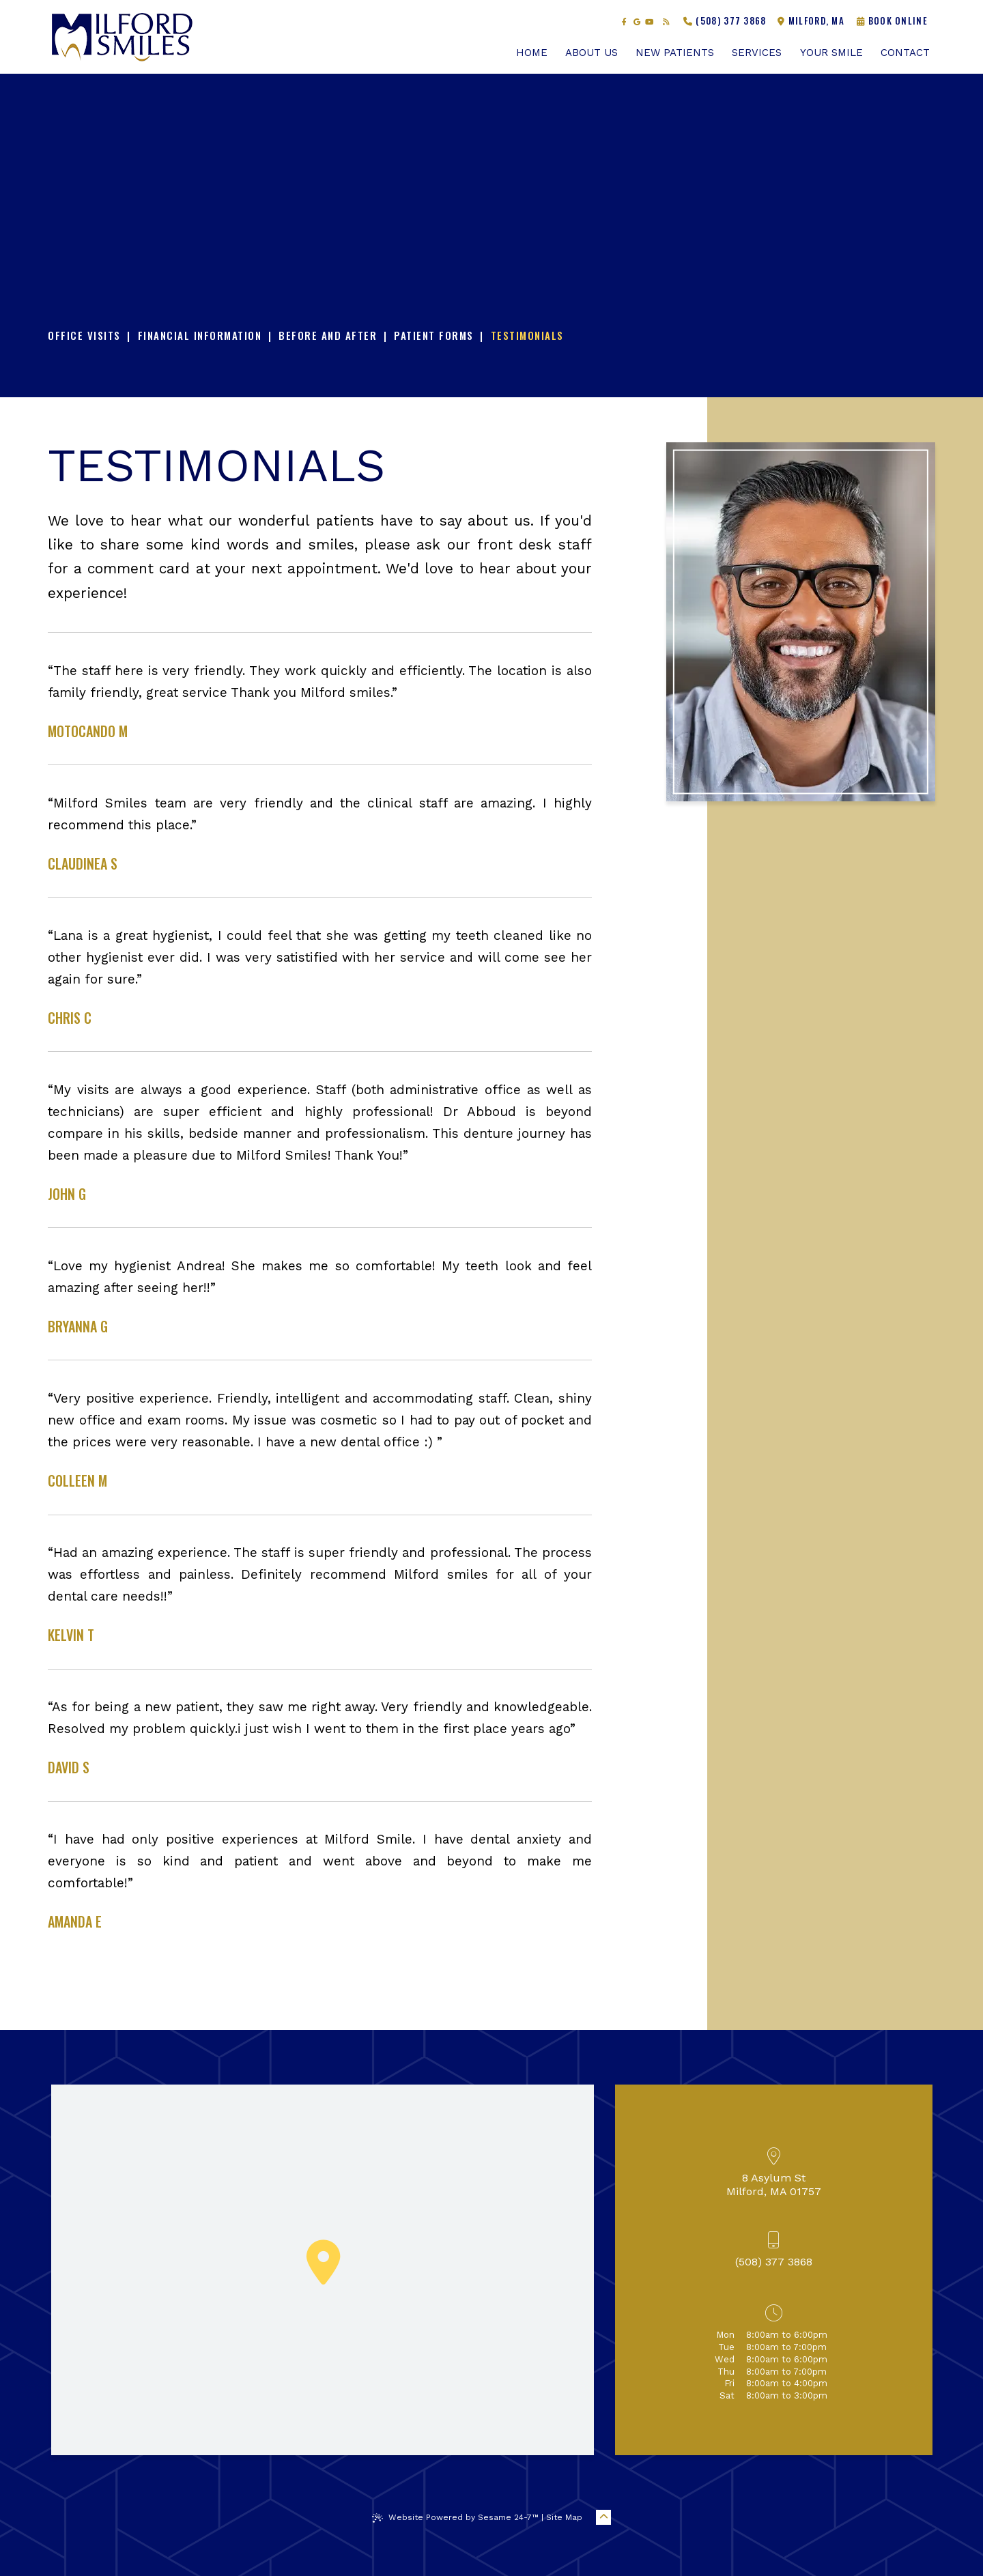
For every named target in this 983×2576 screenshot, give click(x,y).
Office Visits (84, 335)
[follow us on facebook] (624, 22)
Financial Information (200, 335)
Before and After (328, 335)
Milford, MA (811, 20)
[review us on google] (637, 22)
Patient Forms (434, 335)
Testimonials (527, 335)
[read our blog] (666, 22)
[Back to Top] (603, 2517)
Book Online (892, 20)
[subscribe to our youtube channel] (649, 22)
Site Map (564, 2517)
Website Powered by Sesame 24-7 (455, 2518)
